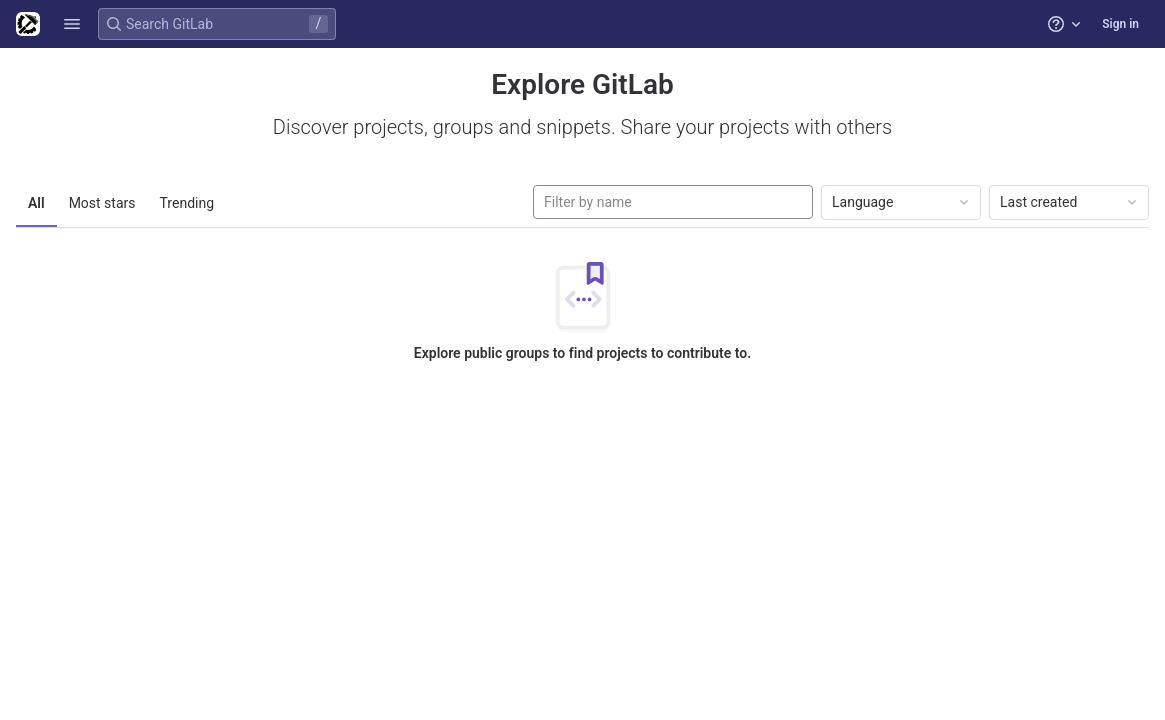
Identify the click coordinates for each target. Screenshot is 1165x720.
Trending (187, 203)
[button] (72, 24)
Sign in (1120, 24)
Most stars (102, 203)
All (36, 203)
